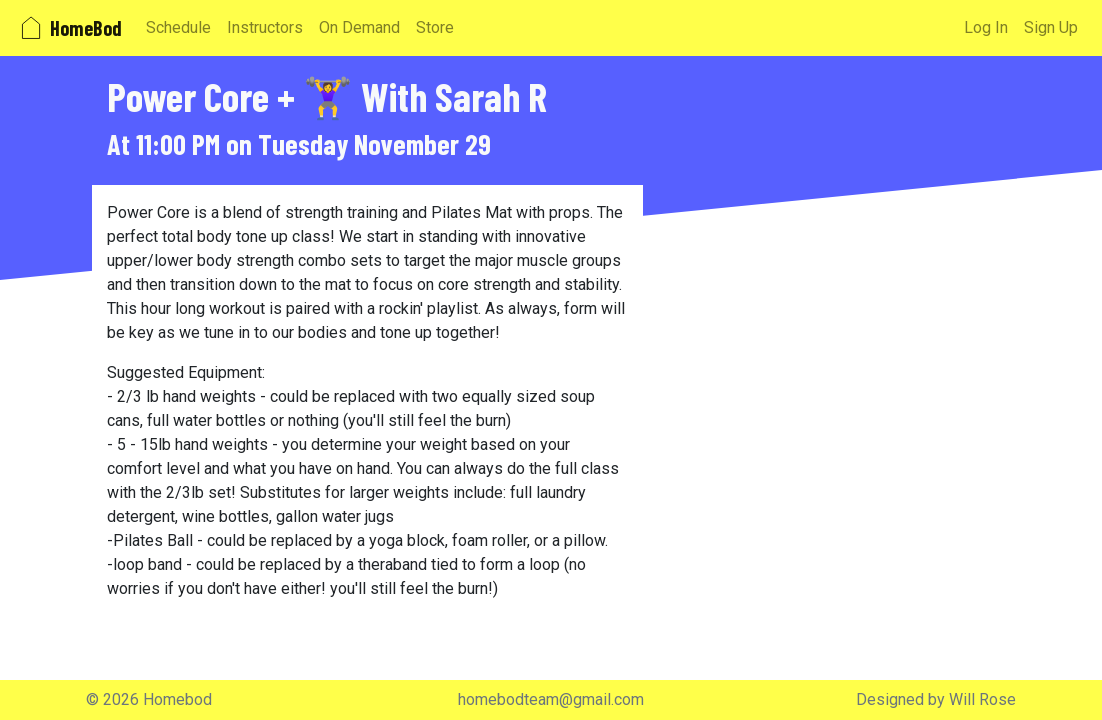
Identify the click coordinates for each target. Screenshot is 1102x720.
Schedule (178, 27)
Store (435, 27)
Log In (986, 27)
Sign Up (1051, 27)
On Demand (359, 27)
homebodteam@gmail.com (551, 699)
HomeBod (69, 28)
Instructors (265, 27)
